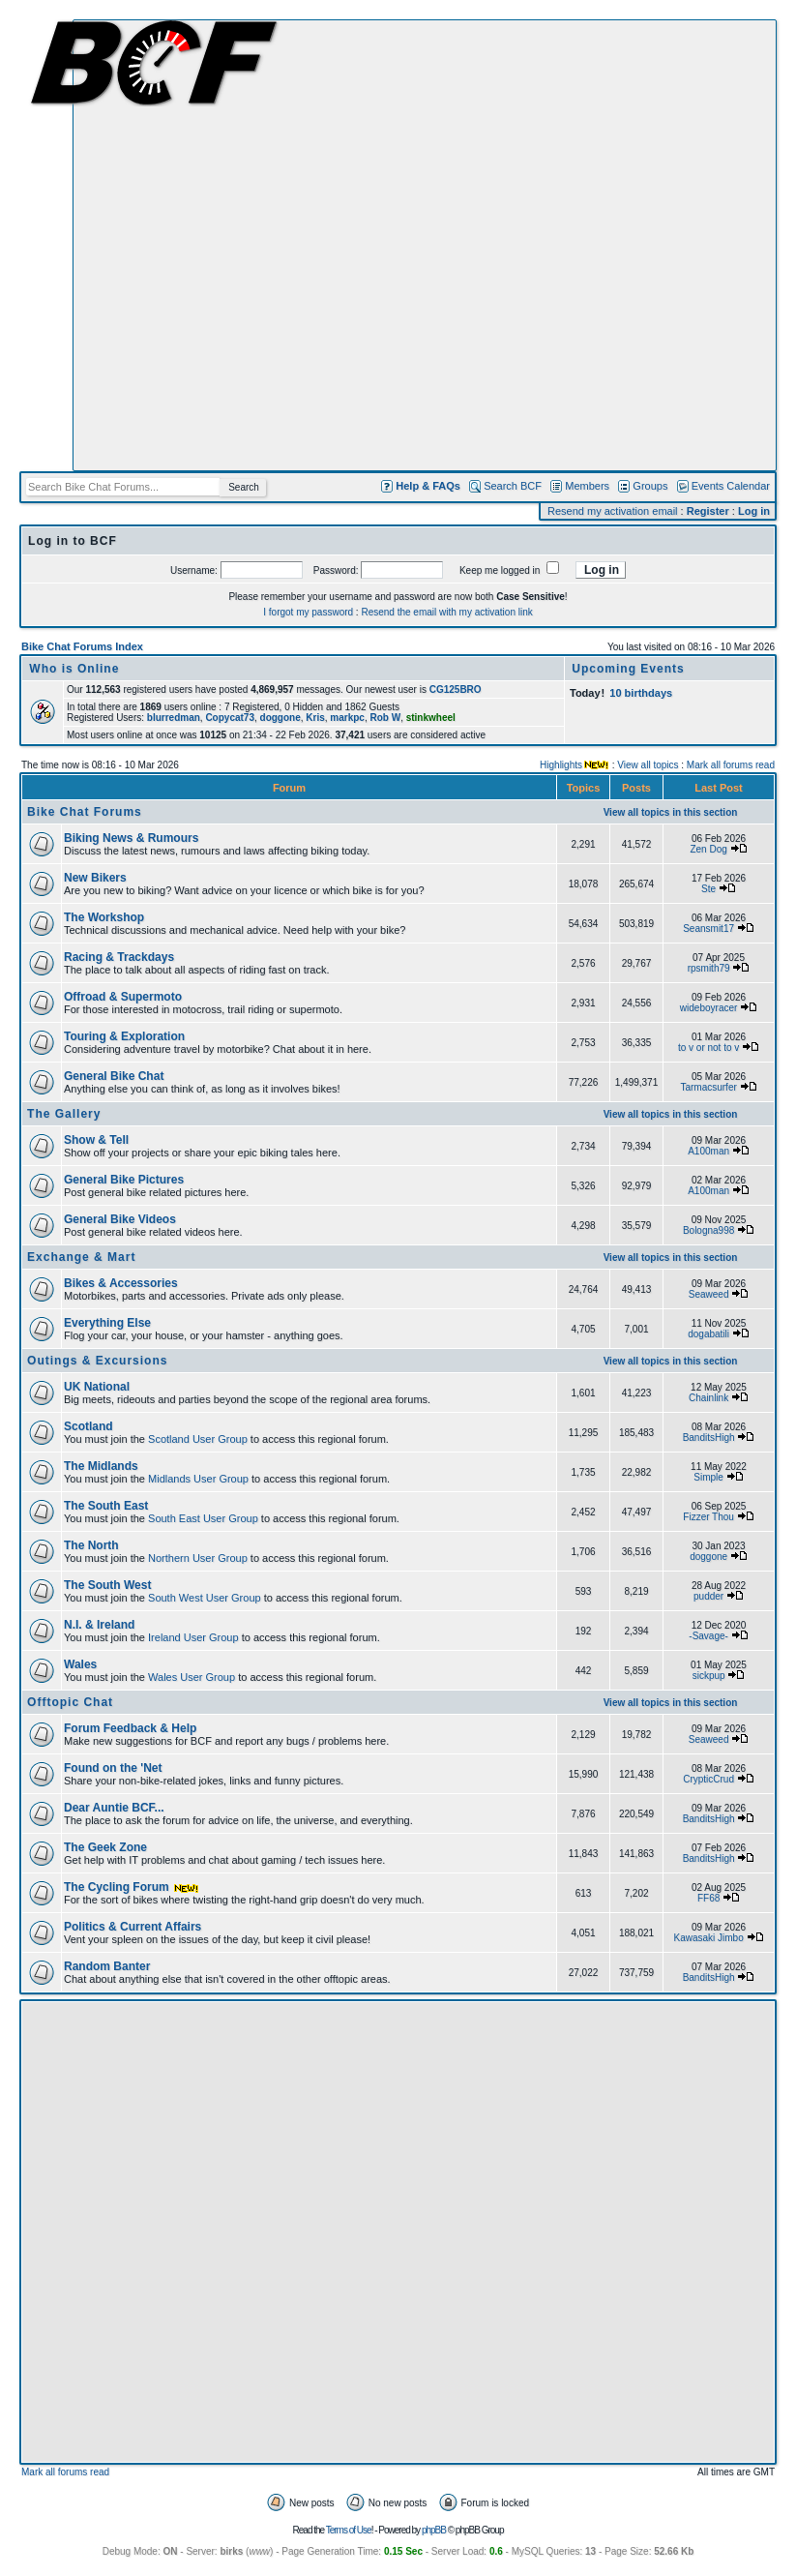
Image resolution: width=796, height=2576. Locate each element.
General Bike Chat (113, 1076)
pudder (708, 1596)
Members (587, 486)
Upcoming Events (628, 668)
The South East (106, 1506)
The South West (107, 1585)
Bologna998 (708, 1230)
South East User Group (203, 1518)
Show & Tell (96, 1140)
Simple (708, 1477)
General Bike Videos (120, 1219)
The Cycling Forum (131, 1887)
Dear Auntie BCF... (114, 1807)
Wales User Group (191, 1677)
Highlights (561, 765)
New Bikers (95, 877)
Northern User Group (198, 1558)
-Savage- (708, 1636)
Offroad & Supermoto (123, 996)
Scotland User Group (198, 1439)
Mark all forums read (731, 765)
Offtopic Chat (70, 1702)
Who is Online (74, 668)
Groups (650, 486)
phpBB (434, 2530)
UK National (97, 1386)
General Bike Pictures (124, 1179)
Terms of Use (348, 2530)
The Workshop (104, 917)
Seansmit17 (708, 928)
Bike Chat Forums (84, 812)
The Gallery (64, 1114)
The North (91, 1545)
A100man (708, 1151)
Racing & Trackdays (119, 957)
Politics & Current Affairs (132, 1926)
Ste (708, 889)
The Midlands (101, 1466)
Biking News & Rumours (131, 838)
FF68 (708, 1898)
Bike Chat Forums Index (82, 646)
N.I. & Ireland (99, 1625)
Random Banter (107, 1966)
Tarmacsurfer (708, 1087)
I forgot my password (308, 612)
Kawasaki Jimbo (708, 1937)
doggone (708, 1556)
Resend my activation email (612, 511)
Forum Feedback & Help (130, 1728)
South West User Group (204, 1597)
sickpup (709, 1675)
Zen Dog (708, 849)
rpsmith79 (709, 968)
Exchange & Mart (81, 1257)
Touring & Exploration (124, 1036)
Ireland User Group (193, 1637)
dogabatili (708, 1334)
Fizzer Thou (708, 1517)
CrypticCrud (708, 1779)
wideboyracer (708, 1008)
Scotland (88, 1426)
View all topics (647, 765)
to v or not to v (708, 1047)
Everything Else (107, 1323)
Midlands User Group (198, 1478)
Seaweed (709, 1294)
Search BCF (513, 486)
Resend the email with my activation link (446, 612)
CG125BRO (455, 689)
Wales (80, 1664)
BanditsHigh (709, 1437)
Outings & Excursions (97, 1360)
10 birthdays (640, 693)
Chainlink (708, 1398)
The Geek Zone (105, 1847)
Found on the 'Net (113, 1768)
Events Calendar (731, 486)
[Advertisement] (225, 245)
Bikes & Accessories (121, 1283)
